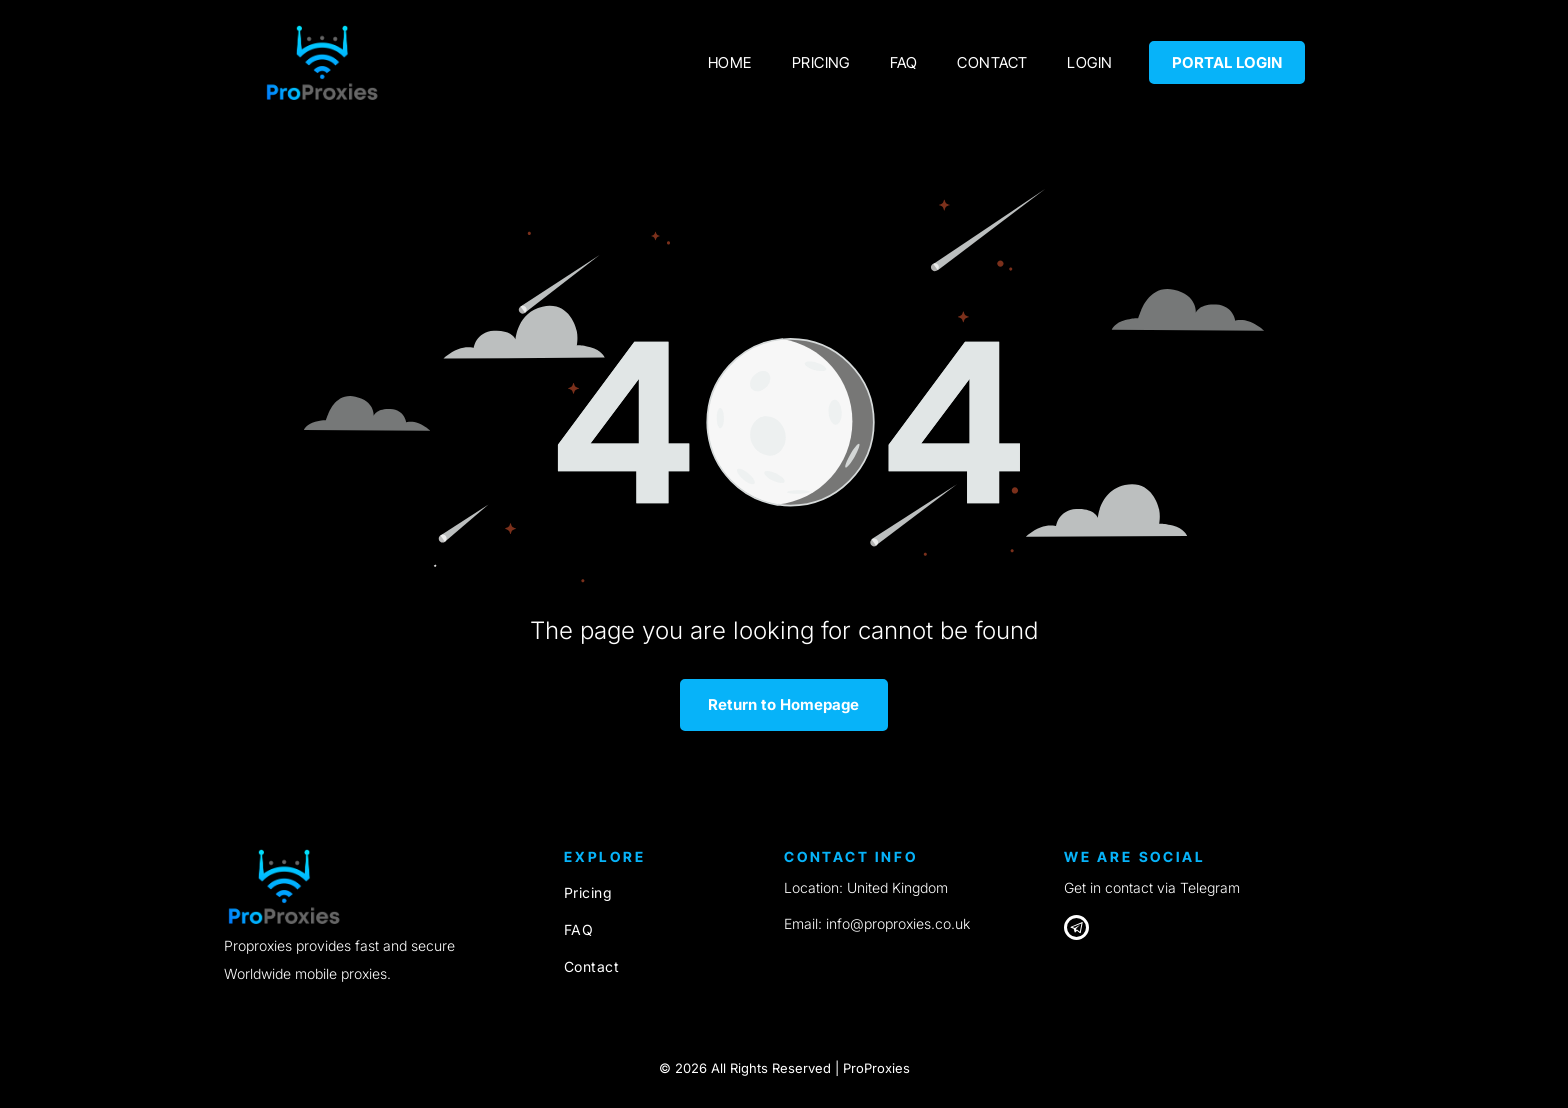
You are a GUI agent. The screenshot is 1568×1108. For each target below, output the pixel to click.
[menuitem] (730, 62)
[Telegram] (1076, 930)
